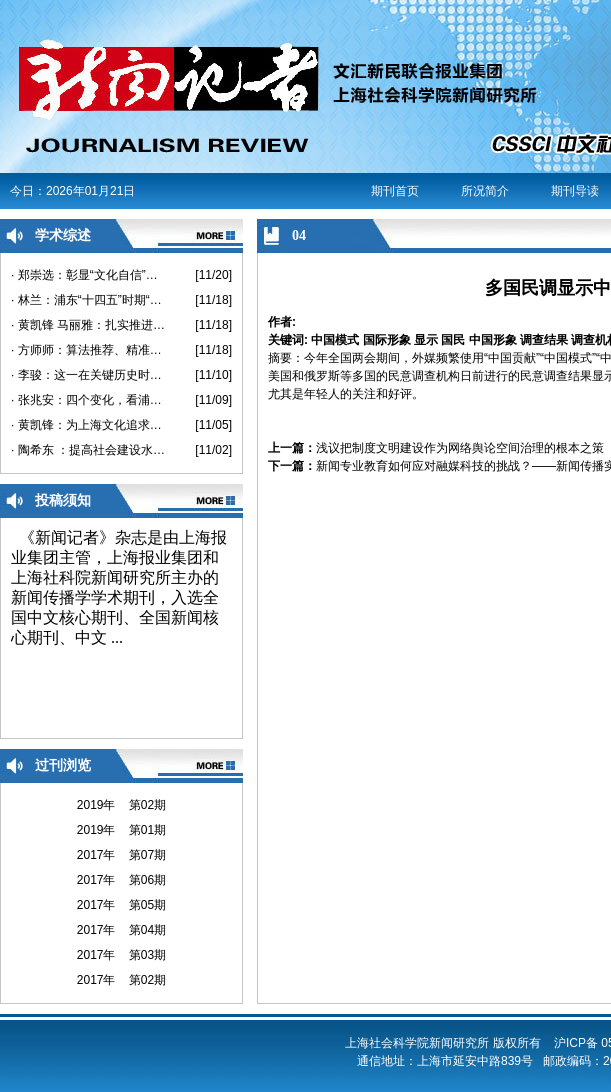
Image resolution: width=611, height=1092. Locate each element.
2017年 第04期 (121, 930)
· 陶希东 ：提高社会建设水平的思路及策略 (88, 450)
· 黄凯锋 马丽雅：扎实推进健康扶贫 (88, 325)
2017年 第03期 (121, 955)
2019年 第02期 (121, 805)
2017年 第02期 (121, 980)
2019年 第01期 (121, 830)
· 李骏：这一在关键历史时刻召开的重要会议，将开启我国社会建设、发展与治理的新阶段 (88, 375)
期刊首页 (395, 191)
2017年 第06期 (121, 880)
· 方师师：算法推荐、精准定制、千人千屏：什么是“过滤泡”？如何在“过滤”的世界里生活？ (88, 350)
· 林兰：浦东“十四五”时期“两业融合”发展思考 (88, 300)
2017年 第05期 (121, 905)
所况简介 (485, 191)
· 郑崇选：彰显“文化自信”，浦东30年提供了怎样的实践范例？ (88, 275)
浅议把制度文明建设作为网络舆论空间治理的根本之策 (460, 448)
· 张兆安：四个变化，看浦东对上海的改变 (88, 400)
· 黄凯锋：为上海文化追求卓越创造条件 (88, 425)
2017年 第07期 (121, 855)
